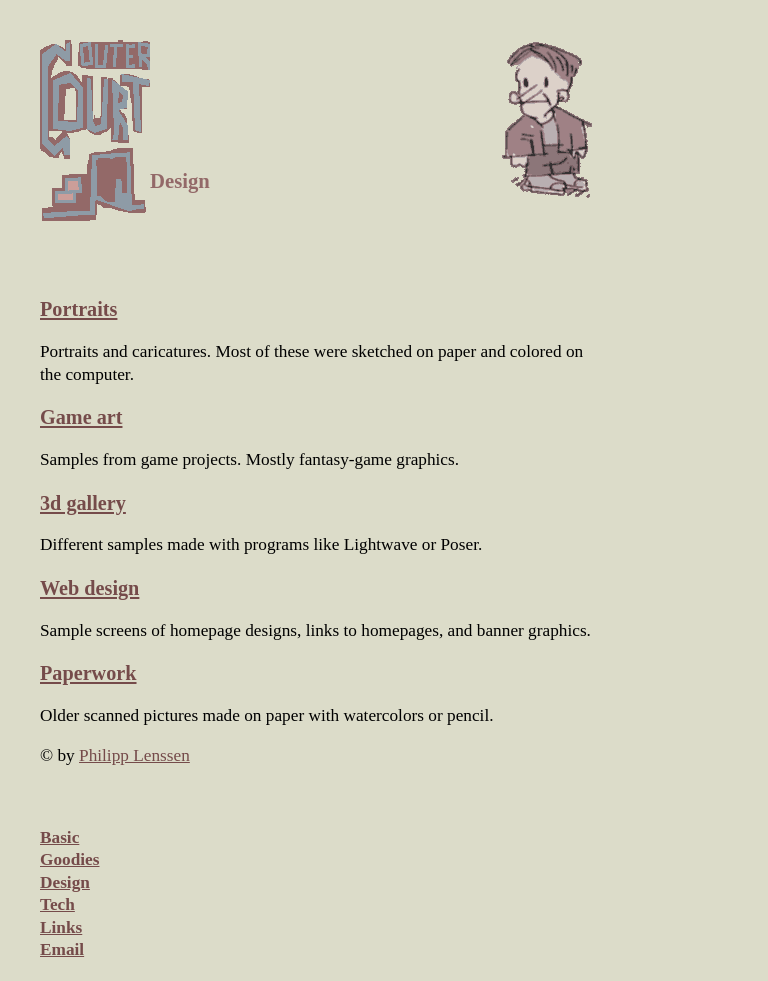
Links (61, 927)
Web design (89, 588)
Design (65, 882)
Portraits (78, 309)
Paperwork (88, 673)
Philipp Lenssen (134, 755)
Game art (81, 417)
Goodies (69, 859)
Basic (59, 837)
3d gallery (83, 503)
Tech (57, 904)
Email (62, 949)
